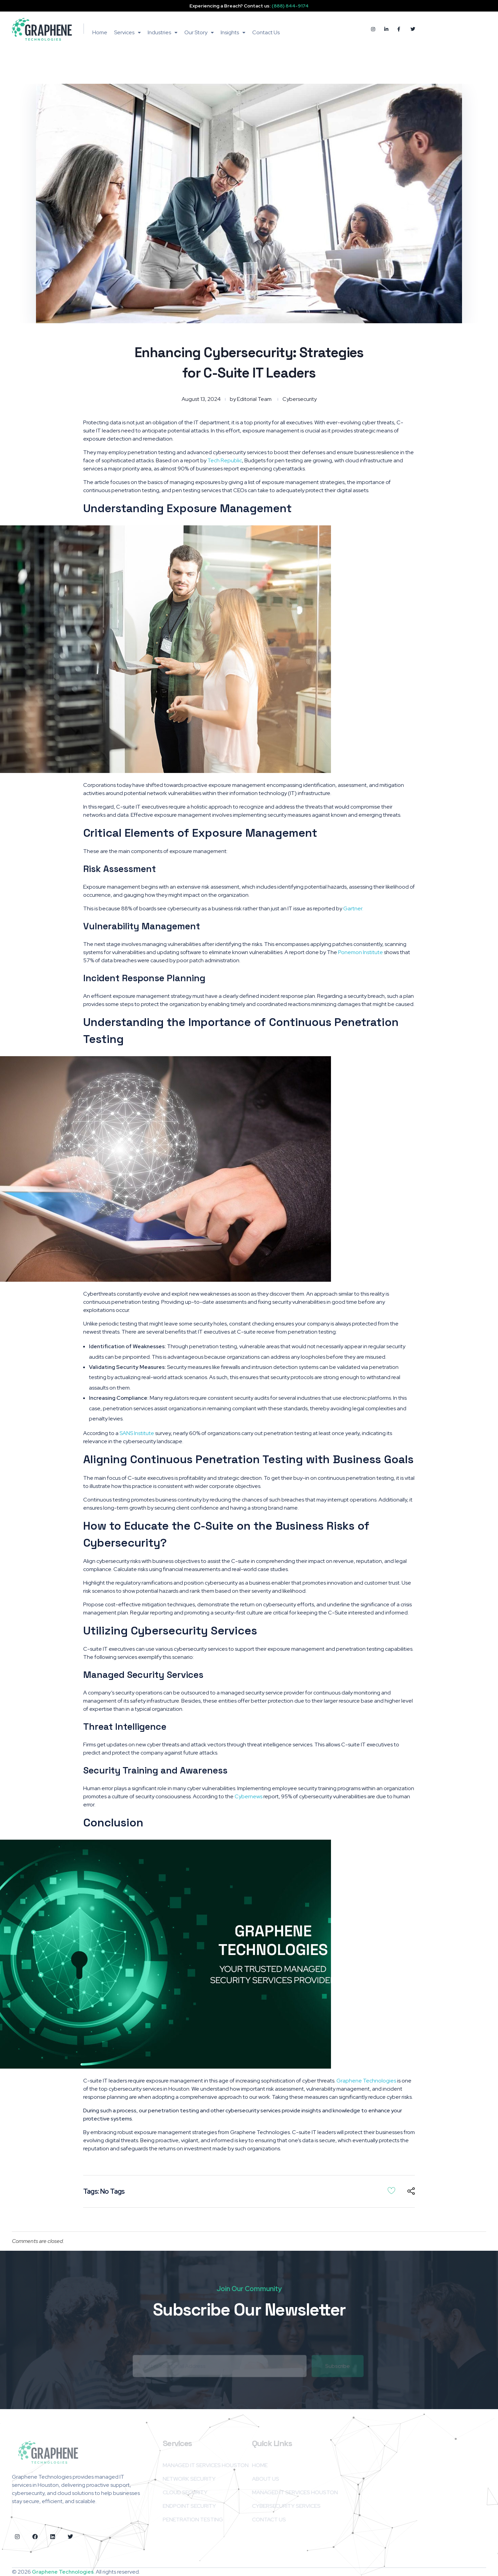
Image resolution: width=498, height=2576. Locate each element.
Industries (163, 32)
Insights (233, 32)
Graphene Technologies (366, 2080)
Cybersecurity (299, 399)
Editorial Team (254, 399)
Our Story (199, 32)
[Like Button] (391, 2190)
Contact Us (266, 32)
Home (99, 32)
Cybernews (248, 1796)
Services (127, 32)
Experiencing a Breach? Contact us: (249, 6)
